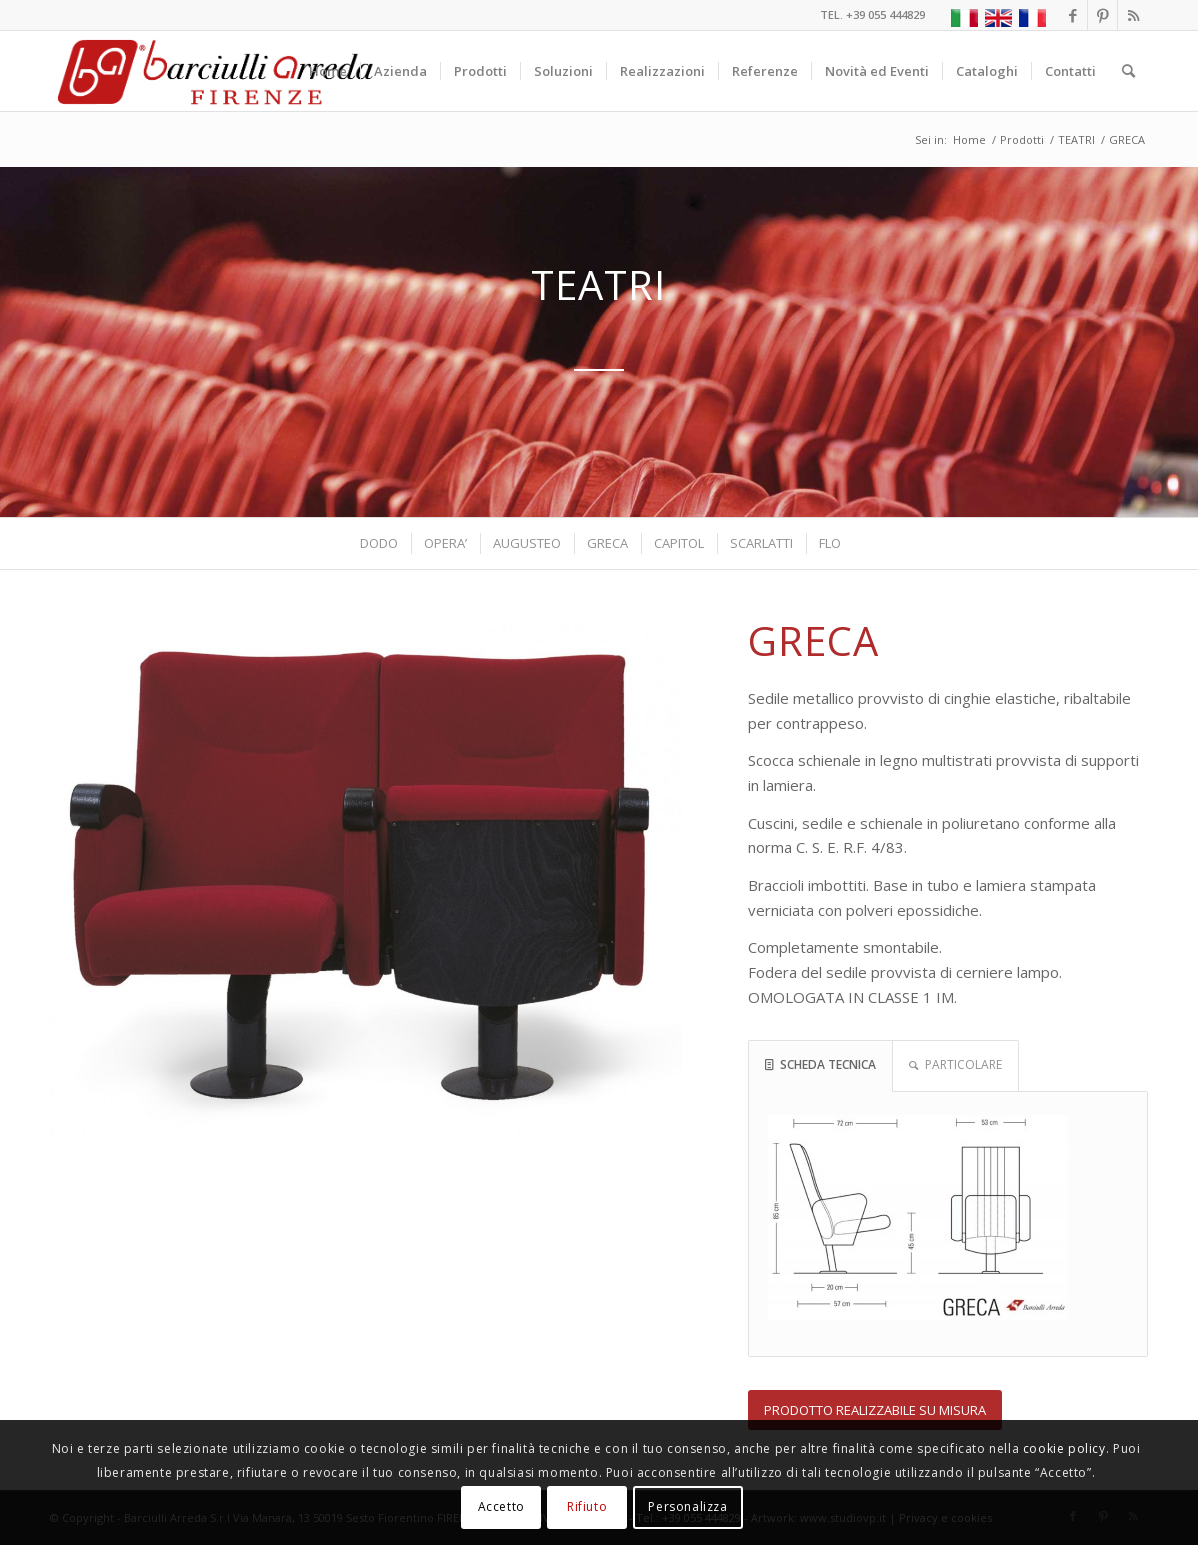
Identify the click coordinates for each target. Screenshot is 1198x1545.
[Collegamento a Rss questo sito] (1133, 15)
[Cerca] (1128, 71)
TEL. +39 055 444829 (872, 14)
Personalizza (687, 1506)
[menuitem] (328, 71)
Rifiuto (587, 1506)
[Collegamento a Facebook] (1072, 15)
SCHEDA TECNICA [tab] (820, 1064)
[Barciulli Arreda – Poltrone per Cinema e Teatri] (213, 71)
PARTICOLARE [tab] (955, 1064)
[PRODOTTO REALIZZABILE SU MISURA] (875, 1410)
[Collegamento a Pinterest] (1102, 15)
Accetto (501, 1506)
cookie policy (1064, 1448)
